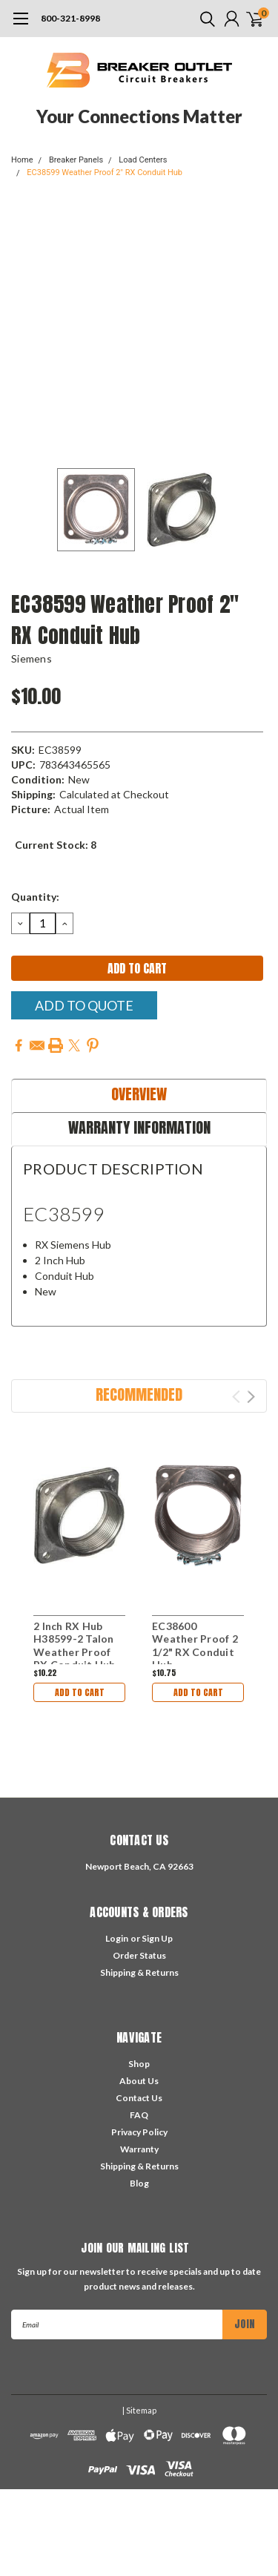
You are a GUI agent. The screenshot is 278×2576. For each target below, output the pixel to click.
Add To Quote (84, 1005)
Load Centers (143, 160)
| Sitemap (139, 2410)
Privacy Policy (139, 2132)
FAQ (139, 2114)
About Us (139, 2080)
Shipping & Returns (139, 1972)
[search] (204, 18)
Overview (139, 1093)
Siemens (31, 658)
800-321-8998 (70, 18)
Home (22, 160)
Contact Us (139, 2097)
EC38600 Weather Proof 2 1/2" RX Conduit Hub (195, 1646)
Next (251, 1396)
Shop (139, 2063)
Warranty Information (139, 1127)
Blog (139, 2183)
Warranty (139, 2149)
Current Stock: (55, 844)
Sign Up (157, 1938)
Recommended (139, 1394)
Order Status (139, 1955)
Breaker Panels (76, 160)
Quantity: (35, 896)
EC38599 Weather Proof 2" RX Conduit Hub (104, 172)
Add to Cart (80, 1692)
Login (116, 1938)
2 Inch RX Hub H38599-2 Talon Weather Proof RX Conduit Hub (74, 1646)
